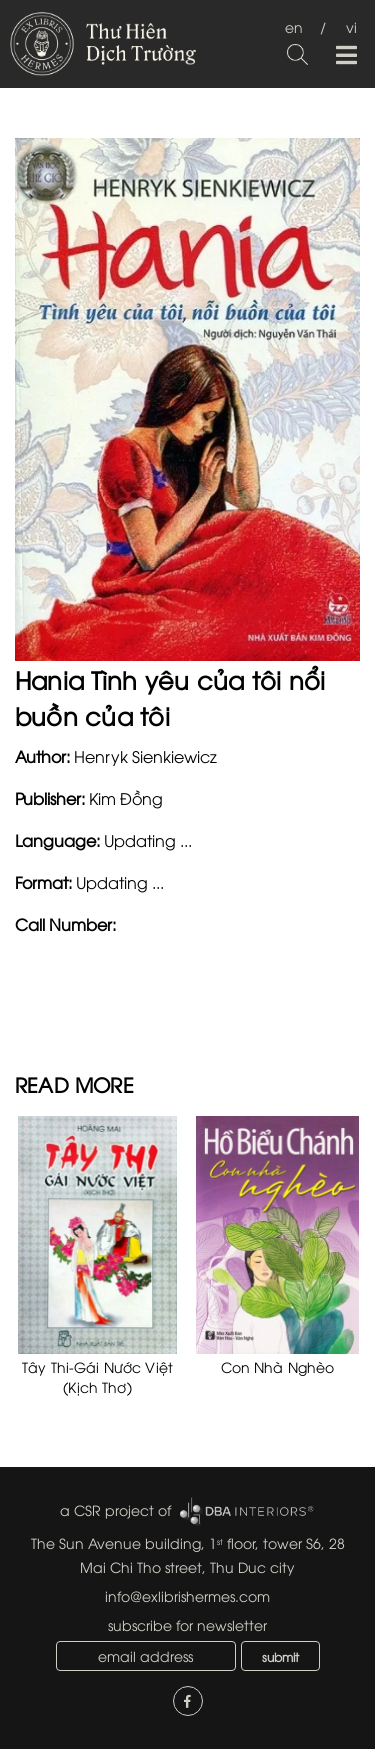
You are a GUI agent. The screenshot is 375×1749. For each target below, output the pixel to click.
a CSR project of (115, 1509)
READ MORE (74, 1083)
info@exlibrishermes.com (187, 1595)
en (294, 26)
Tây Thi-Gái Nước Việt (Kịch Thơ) (97, 1376)
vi (351, 26)
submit (280, 1656)
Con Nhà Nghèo (278, 1366)
